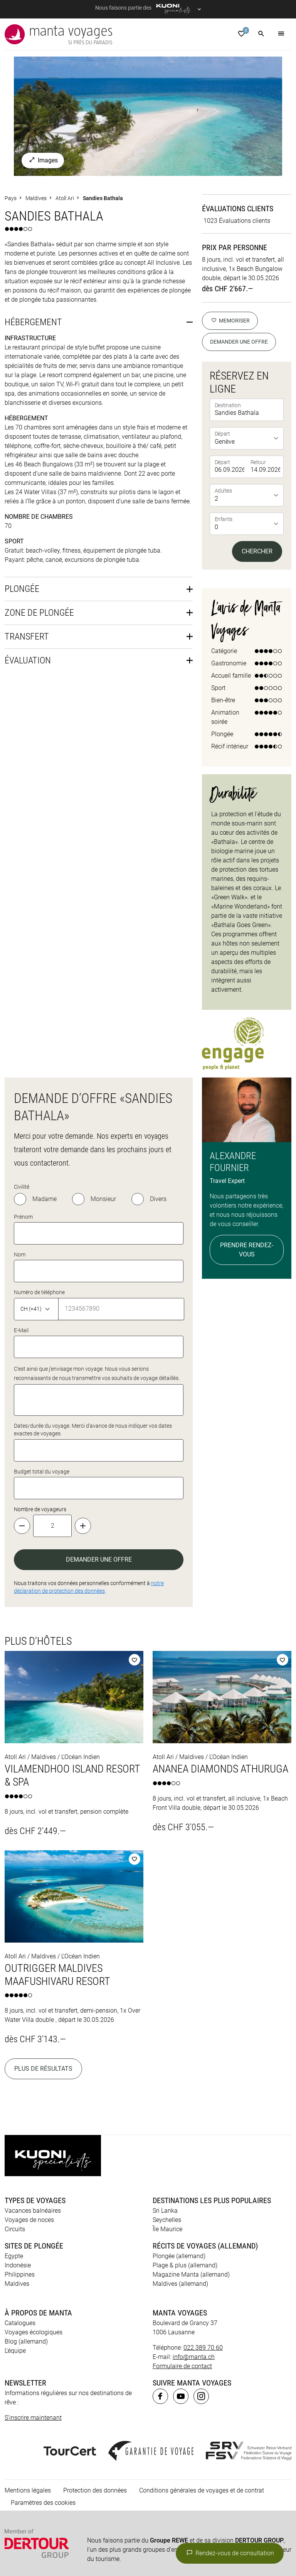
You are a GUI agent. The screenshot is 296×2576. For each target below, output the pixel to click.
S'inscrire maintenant (33, 2307)
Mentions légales (28, 2380)
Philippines (20, 2164)
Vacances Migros (99, 2537)
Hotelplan (274, 2519)
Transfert (27, 526)
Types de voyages (35, 2090)
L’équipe (15, 2240)
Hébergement (33, 211)
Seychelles (167, 2109)
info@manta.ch (194, 2246)
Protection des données (95, 2380)
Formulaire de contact (182, 2255)
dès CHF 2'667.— (227, 178)
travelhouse (41, 2546)
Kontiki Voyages (34, 2528)
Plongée (22, 478)
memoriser (230, 210)
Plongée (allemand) (179, 2145)
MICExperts (52, 2537)
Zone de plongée (39, 502)
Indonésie (18, 2154)
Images (43, 50)
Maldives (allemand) (180, 2173)
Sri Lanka (165, 2100)
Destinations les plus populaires (212, 2090)
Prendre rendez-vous (246, 1139)
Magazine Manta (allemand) (191, 2164)
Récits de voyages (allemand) (205, 2135)
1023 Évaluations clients (237, 110)
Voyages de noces (29, 2109)
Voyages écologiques (33, 2221)
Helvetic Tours (233, 2519)
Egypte (14, 2145)
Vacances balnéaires (33, 2100)
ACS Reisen (20, 2519)
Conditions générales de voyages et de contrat (201, 2380)
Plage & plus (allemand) (185, 2154)
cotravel (85, 2519)
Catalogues (20, 2212)
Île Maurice (167, 2118)
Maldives (17, 2173)
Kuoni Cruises (132, 2528)
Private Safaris (151, 2537)
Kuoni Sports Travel (185, 2528)
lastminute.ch (238, 2528)
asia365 (55, 2519)
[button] (261, 34)
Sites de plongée (34, 2135)
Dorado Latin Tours (130, 2519)
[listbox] (248, 328)
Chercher (257, 440)
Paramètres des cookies (43, 2392)
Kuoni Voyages (84, 2528)
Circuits (15, 2118)
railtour (226, 2537)
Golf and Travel (185, 2519)
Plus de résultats (43, 1958)
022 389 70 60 (203, 2237)
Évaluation (28, 550)
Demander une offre (239, 232)
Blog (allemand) (26, 2231)
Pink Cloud (194, 2537)
